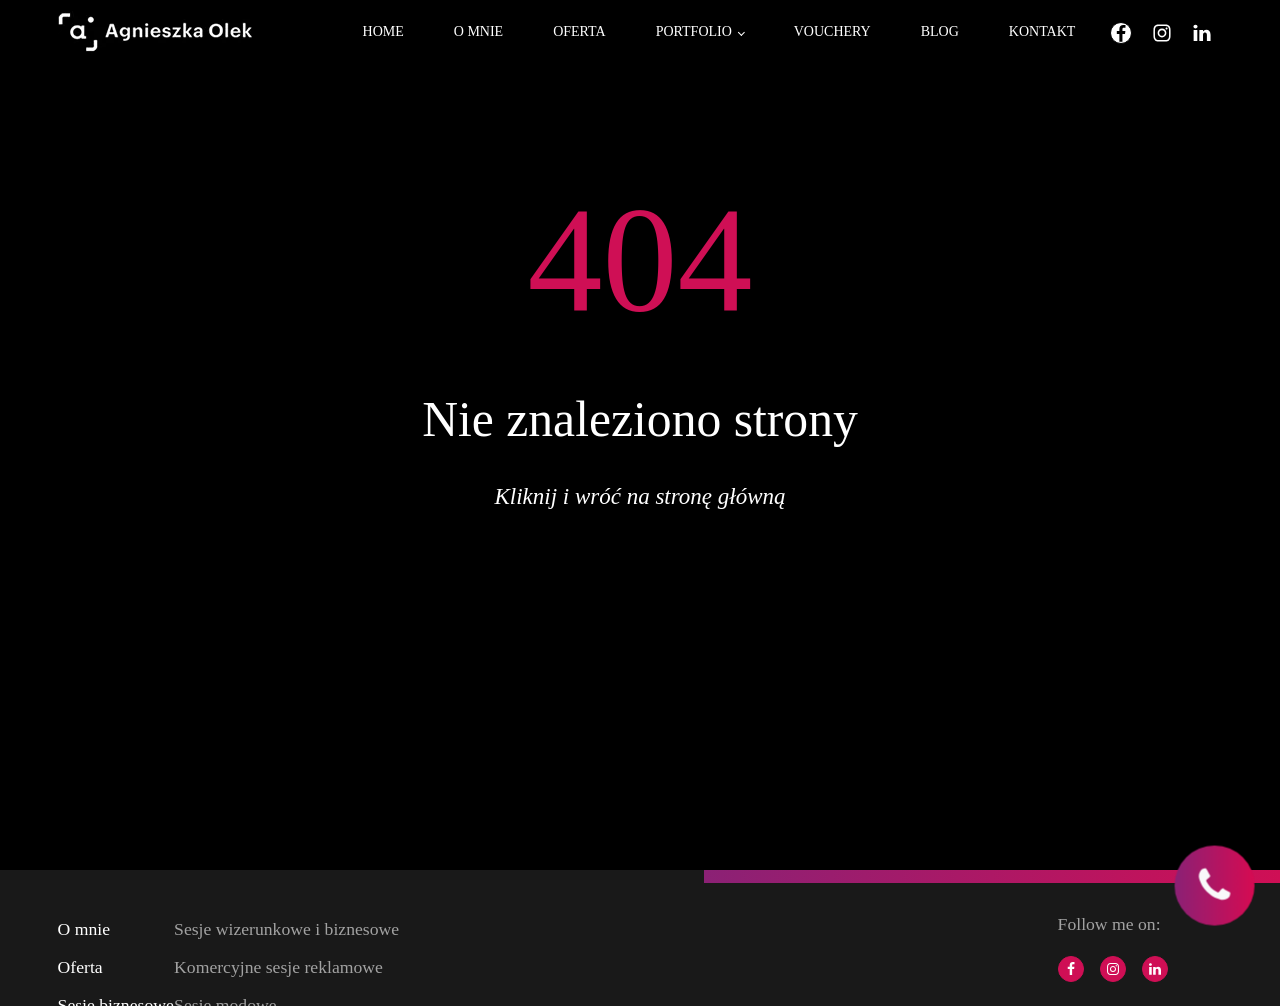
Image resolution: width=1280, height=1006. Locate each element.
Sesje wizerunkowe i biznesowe (286, 929)
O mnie (478, 31)
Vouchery (832, 31)
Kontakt (1042, 31)
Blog (940, 31)
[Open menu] (318, 33)
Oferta (579, 31)
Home (383, 31)
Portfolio (694, 31)
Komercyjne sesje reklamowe (278, 967)
